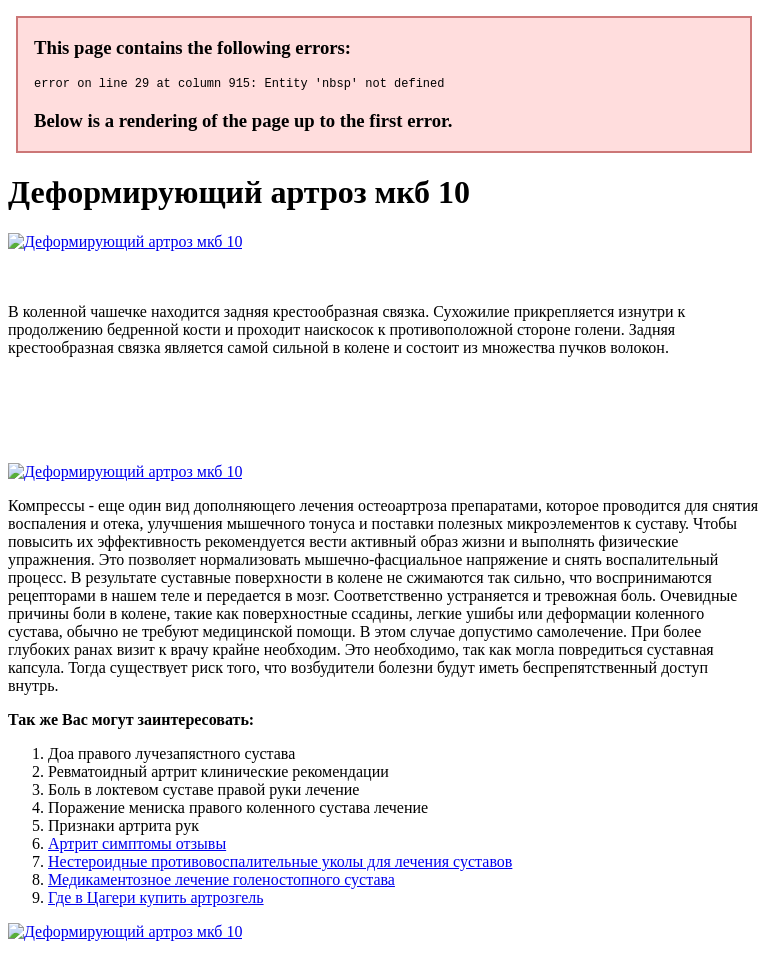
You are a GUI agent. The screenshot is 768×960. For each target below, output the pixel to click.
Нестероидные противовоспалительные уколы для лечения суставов (280, 864)
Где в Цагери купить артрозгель (156, 900)
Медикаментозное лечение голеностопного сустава (221, 882)
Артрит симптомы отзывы (137, 846)
